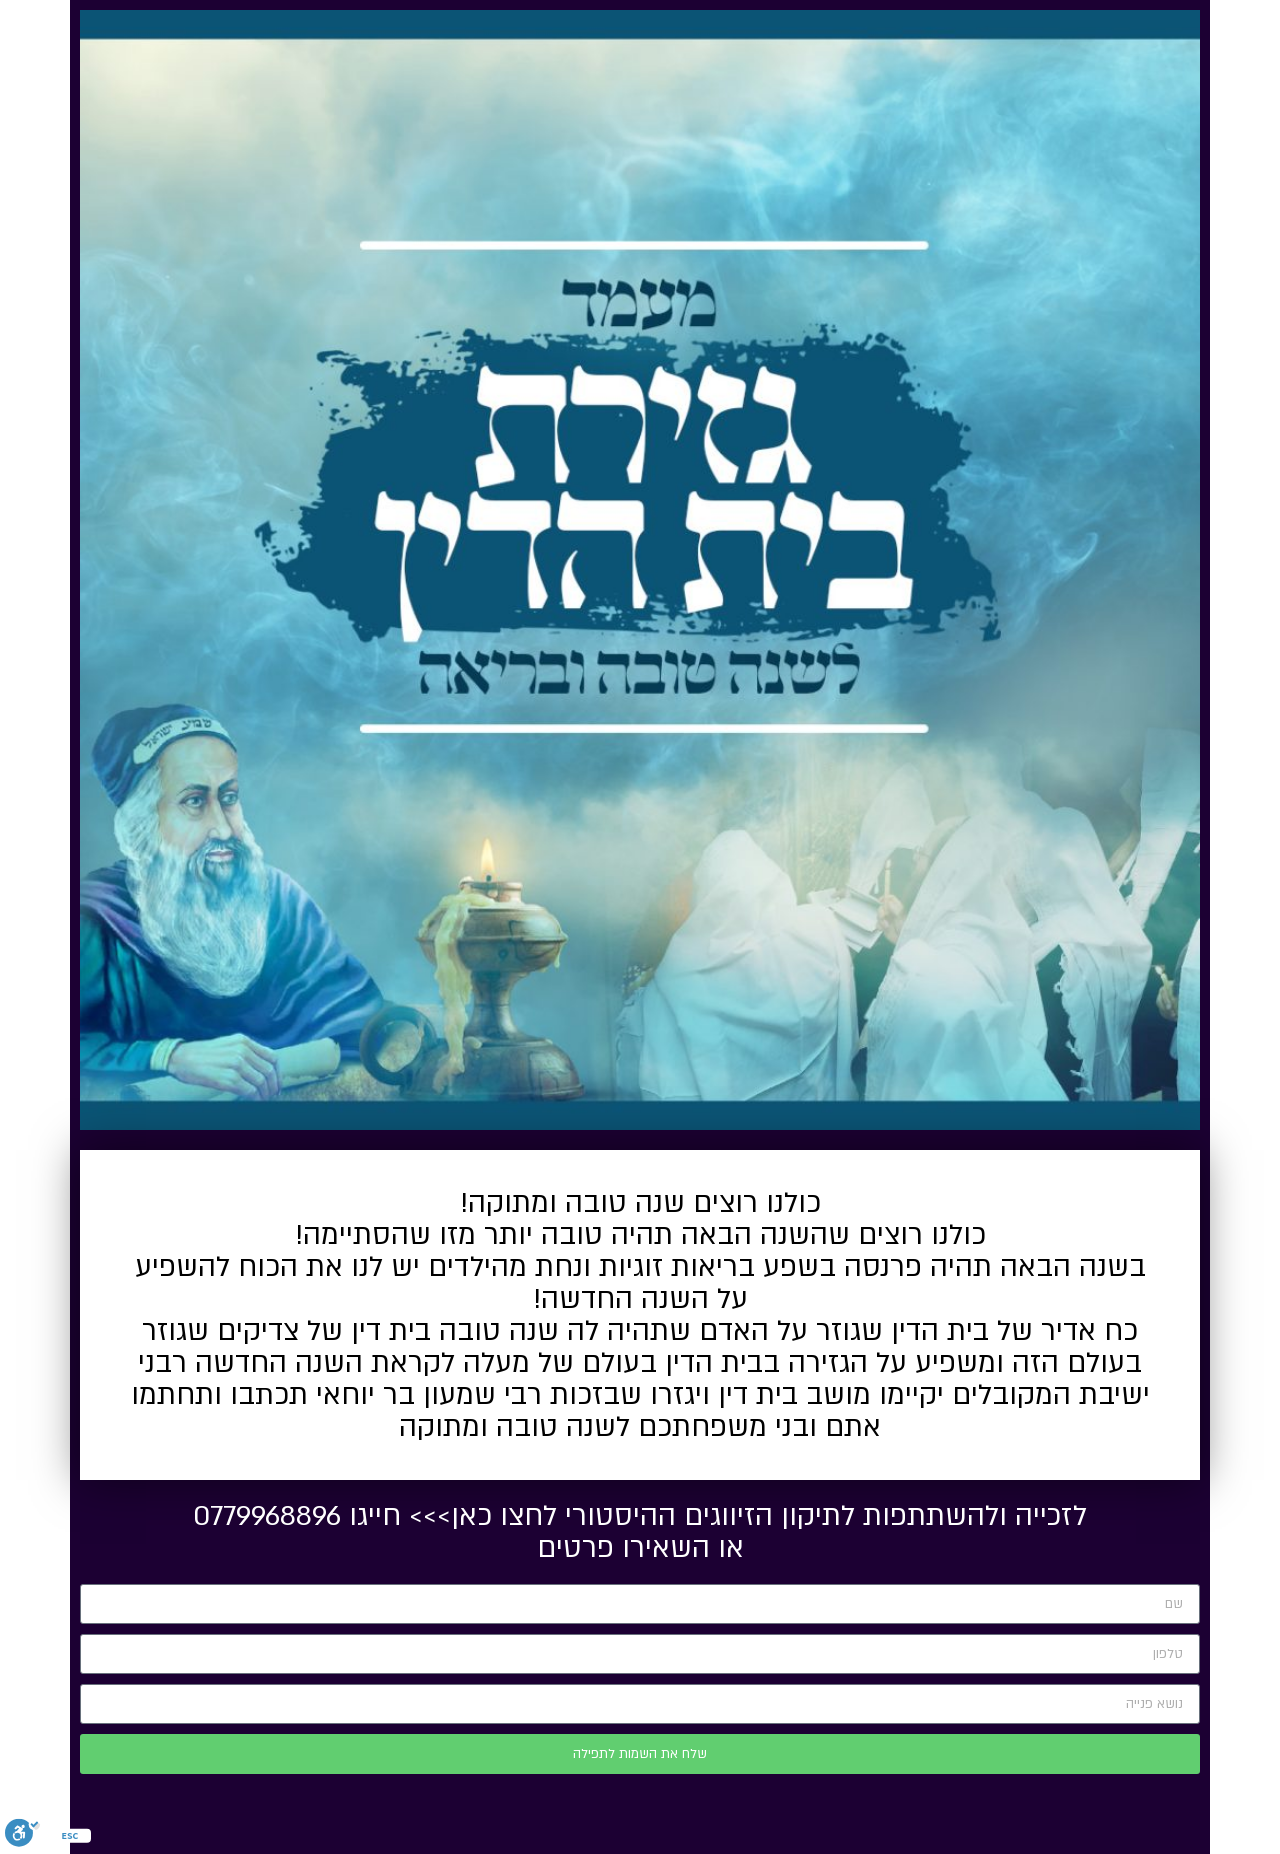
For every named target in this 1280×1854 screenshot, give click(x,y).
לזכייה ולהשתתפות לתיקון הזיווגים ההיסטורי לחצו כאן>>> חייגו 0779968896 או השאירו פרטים (640, 1532)
